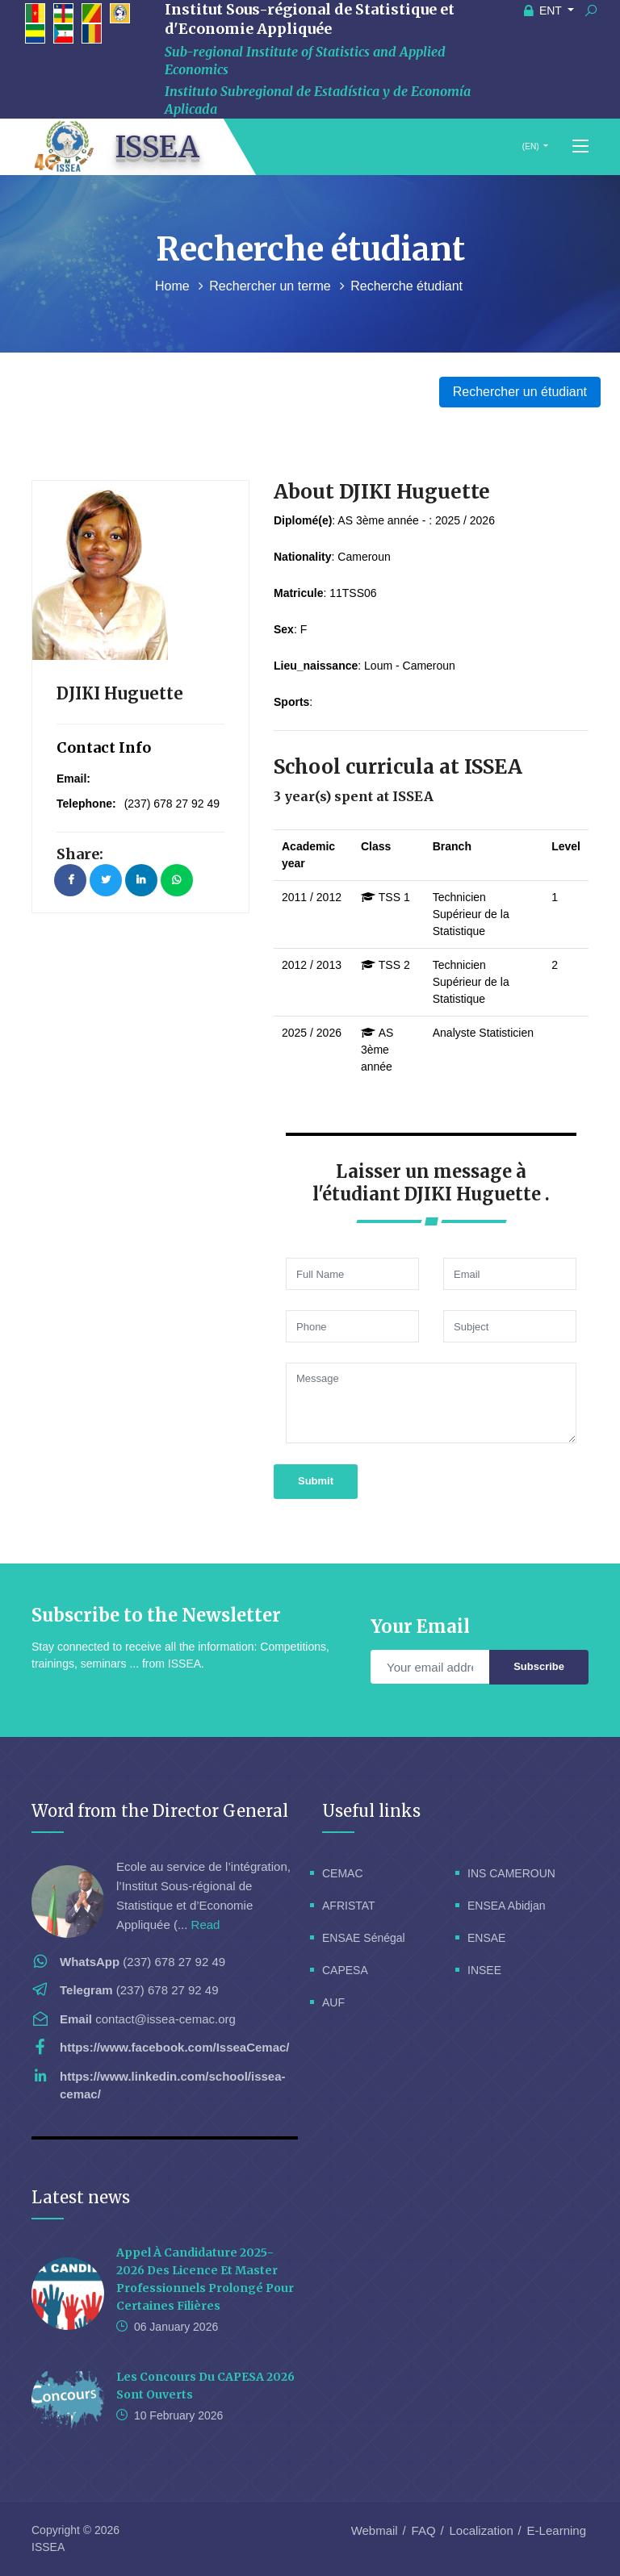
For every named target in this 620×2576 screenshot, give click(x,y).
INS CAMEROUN (511, 1873)
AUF (333, 2002)
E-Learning (556, 2530)
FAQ (424, 2530)
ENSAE (486, 1937)
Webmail (374, 2530)
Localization (481, 2530)
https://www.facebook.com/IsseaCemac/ (175, 2047)
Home (174, 286)
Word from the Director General (159, 1811)
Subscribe (538, 1666)
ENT (545, 10)
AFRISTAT (348, 1905)
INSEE (484, 1970)
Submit (315, 1481)
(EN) (530, 146)
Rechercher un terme (271, 286)
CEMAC (342, 1873)
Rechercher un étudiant (520, 392)
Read (205, 1924)
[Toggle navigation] (580, 147)
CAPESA (345, 1970)
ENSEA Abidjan (506, 1905)
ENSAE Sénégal (363, 1937)
